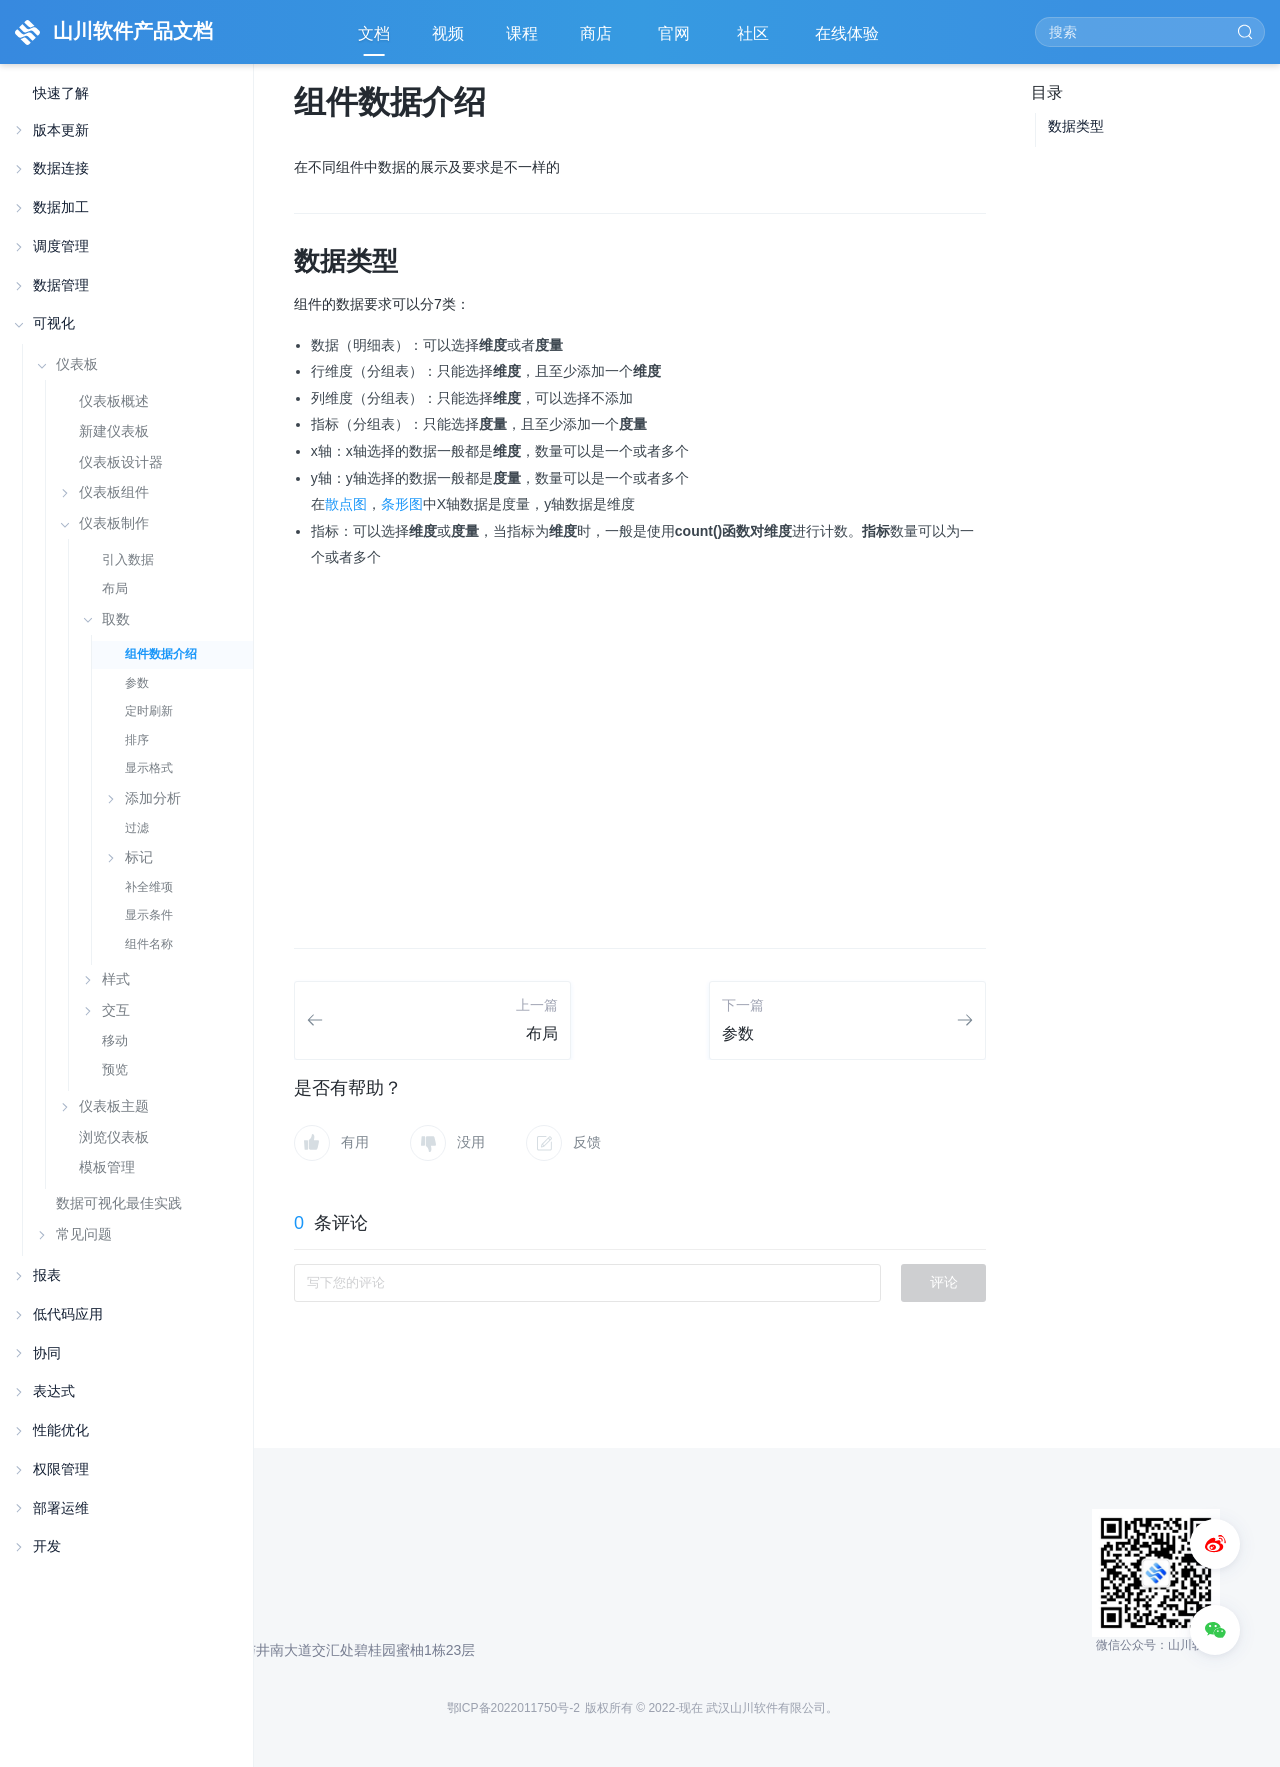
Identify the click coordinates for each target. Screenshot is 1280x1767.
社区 (755, 40)
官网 (676, 40)
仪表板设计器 (121, 462)
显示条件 (149, 915)
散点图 (346, 504)
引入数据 (128, 559)
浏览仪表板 (114, 1137)
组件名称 (149, 944)
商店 (598, 40)
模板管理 (107, 1167)
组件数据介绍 (161, 654)
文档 (374, 33)
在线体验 (849, 40)
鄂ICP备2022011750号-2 (513, 1708)
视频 (448, 33)
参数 (137, 683)
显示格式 (149, 768)
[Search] (1150, 32)
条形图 (402, 504)
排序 (137, 740)
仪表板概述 (114, 401)
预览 (115, 1069)
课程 (522, 33)
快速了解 (61, 93)
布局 (115, 588)
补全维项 (149, 887)
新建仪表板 (114, 431)
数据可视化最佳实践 (119, 1203)
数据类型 (1076, 126)
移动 (115, 1040)
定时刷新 (149, 711)
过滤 (137, 828)
